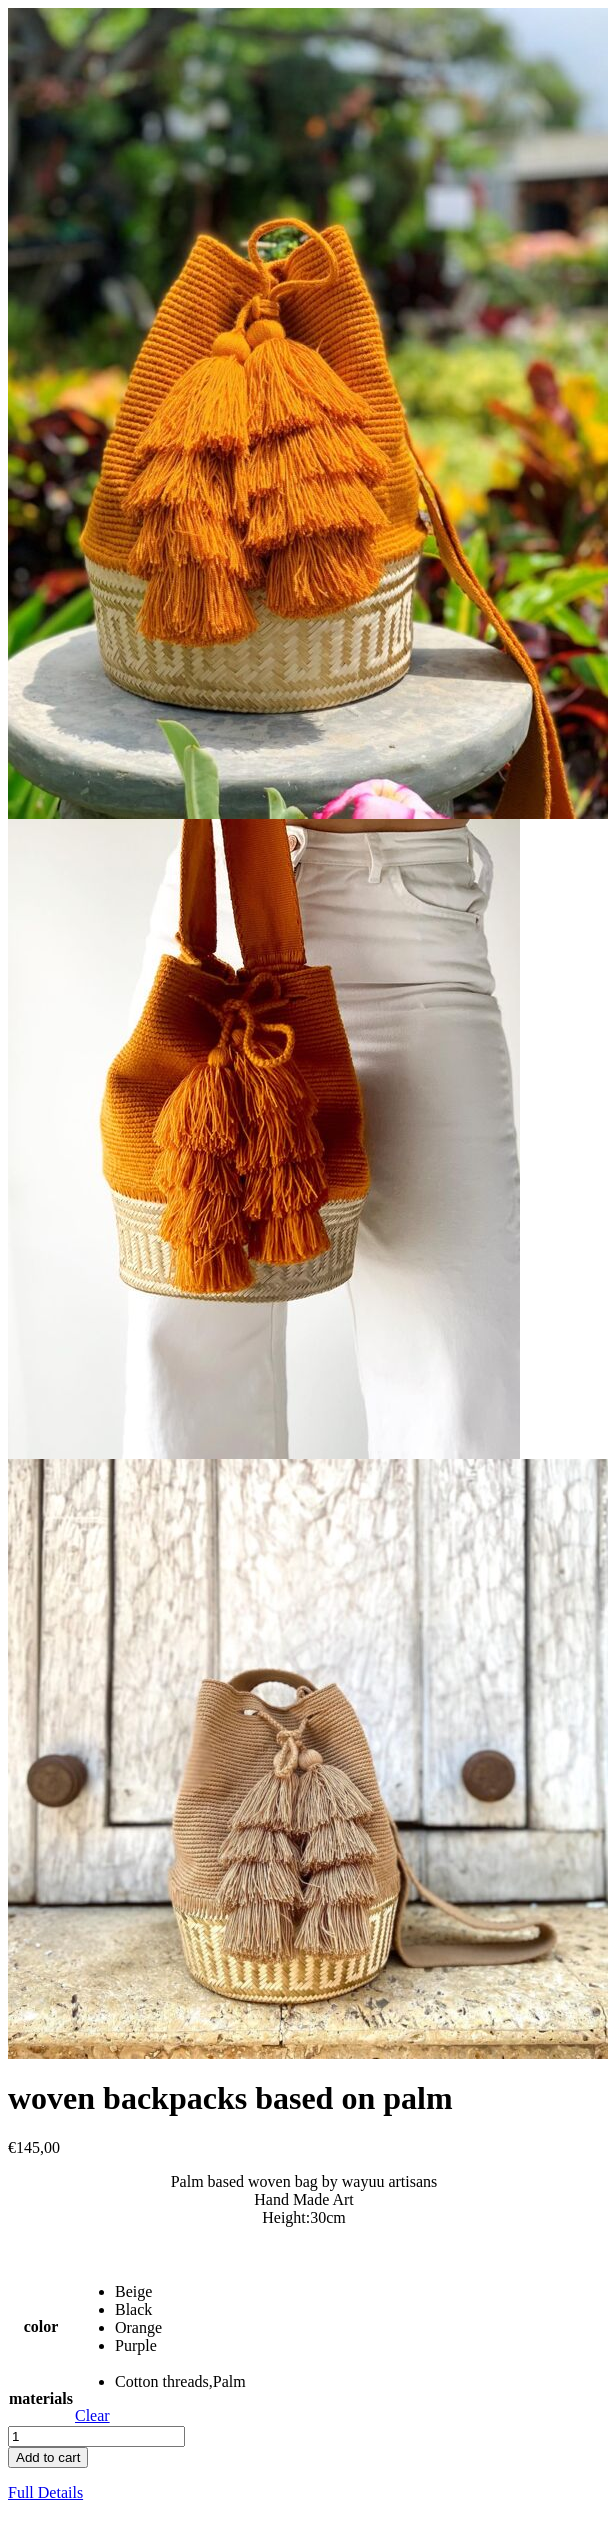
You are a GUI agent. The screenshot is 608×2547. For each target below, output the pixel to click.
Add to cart (48, 2457)
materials (41, 2398)
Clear (92, 2415)
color (41, 2326)
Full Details (45, 2492)
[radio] (180, 2292)
